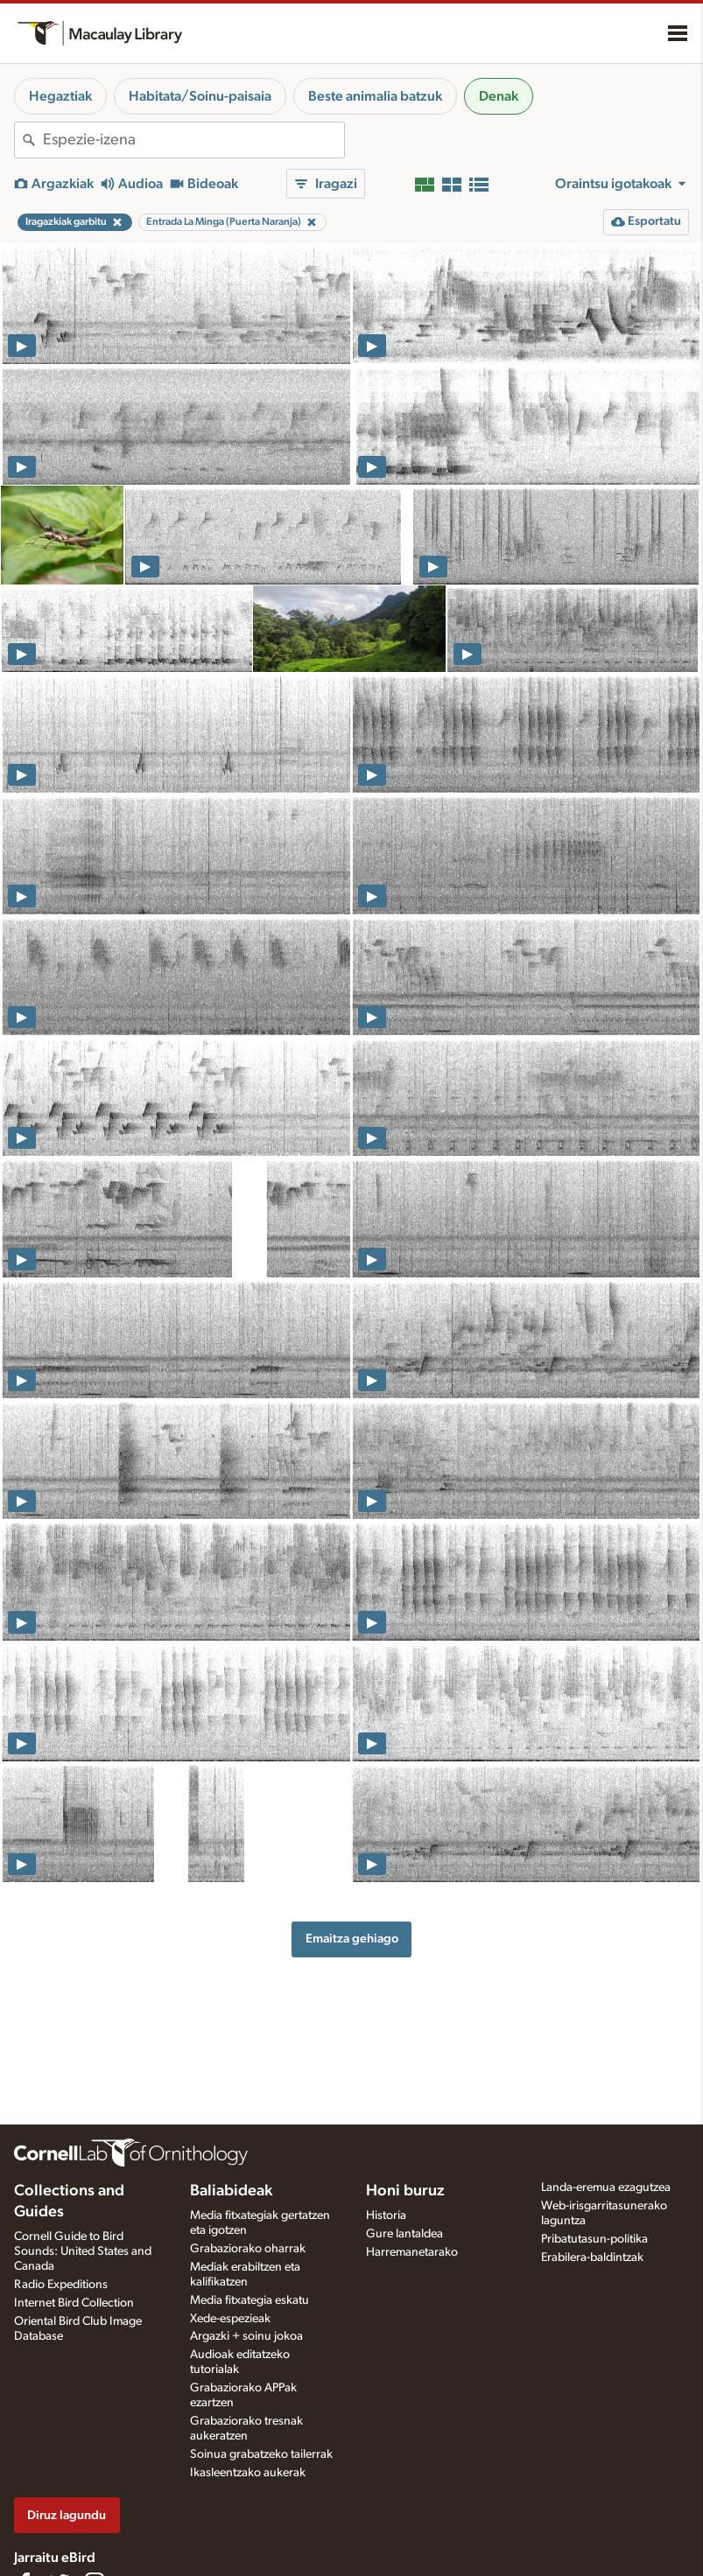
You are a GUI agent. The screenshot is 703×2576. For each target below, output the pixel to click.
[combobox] (193, 140)
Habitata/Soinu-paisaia (200, 96)
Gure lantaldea (404, 2234)
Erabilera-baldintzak (592, 2257)
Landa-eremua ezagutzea (606, 2187)
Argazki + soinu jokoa (246, 2336)
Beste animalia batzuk (375, 96)
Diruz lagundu (66, 2515)
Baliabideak (231, 2191)
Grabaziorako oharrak (248, 2249)
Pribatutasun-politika (594, 2239)
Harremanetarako (412, 2252)
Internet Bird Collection (74, 2303)
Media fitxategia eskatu (249, 2300)
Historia (386, 2215)
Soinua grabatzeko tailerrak (261, 2454)
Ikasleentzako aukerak (248, 2473)
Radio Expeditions (61, 2284)
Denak (498, 96)
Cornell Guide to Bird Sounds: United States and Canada (82, 2251)
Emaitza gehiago (352, 1938)
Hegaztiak (60, 96)
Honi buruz (405, 2191)
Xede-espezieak (230, 2319)
